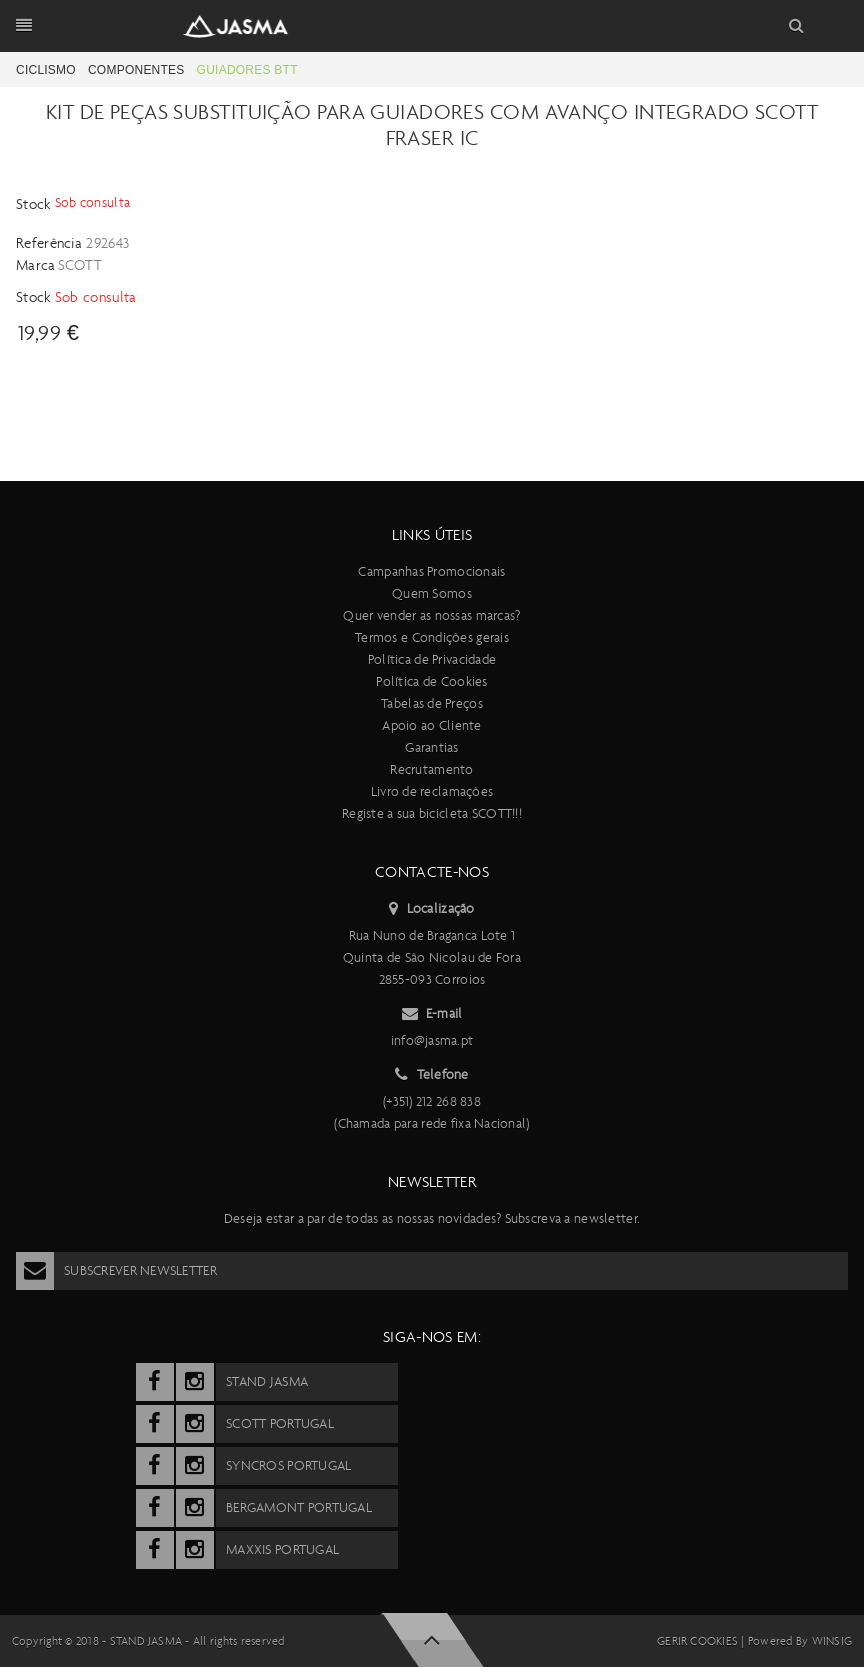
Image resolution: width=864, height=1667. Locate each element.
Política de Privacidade (432, 659)
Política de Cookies (431, 681)
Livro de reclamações (432, 791)
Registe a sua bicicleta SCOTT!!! (432, 813)
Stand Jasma (146, 1641)
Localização (431, 909)
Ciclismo (46, 70)
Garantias (432, 747)
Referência (49, 243)
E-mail (432, 1014)
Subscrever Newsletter (116, 1271)
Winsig (832, 1641)
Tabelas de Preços (432, 703)
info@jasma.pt (432, 1040)
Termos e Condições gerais (432, 637)
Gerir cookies (697, 1641)
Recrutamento (431, 769)
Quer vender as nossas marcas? (431, 615)
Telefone (432, 1075)
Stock (35, 204)
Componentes (136, 70)
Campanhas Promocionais (431, 571)
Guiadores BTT (247, 70)
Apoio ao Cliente (431, 725)
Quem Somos (432, 593)
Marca (36, 265)
